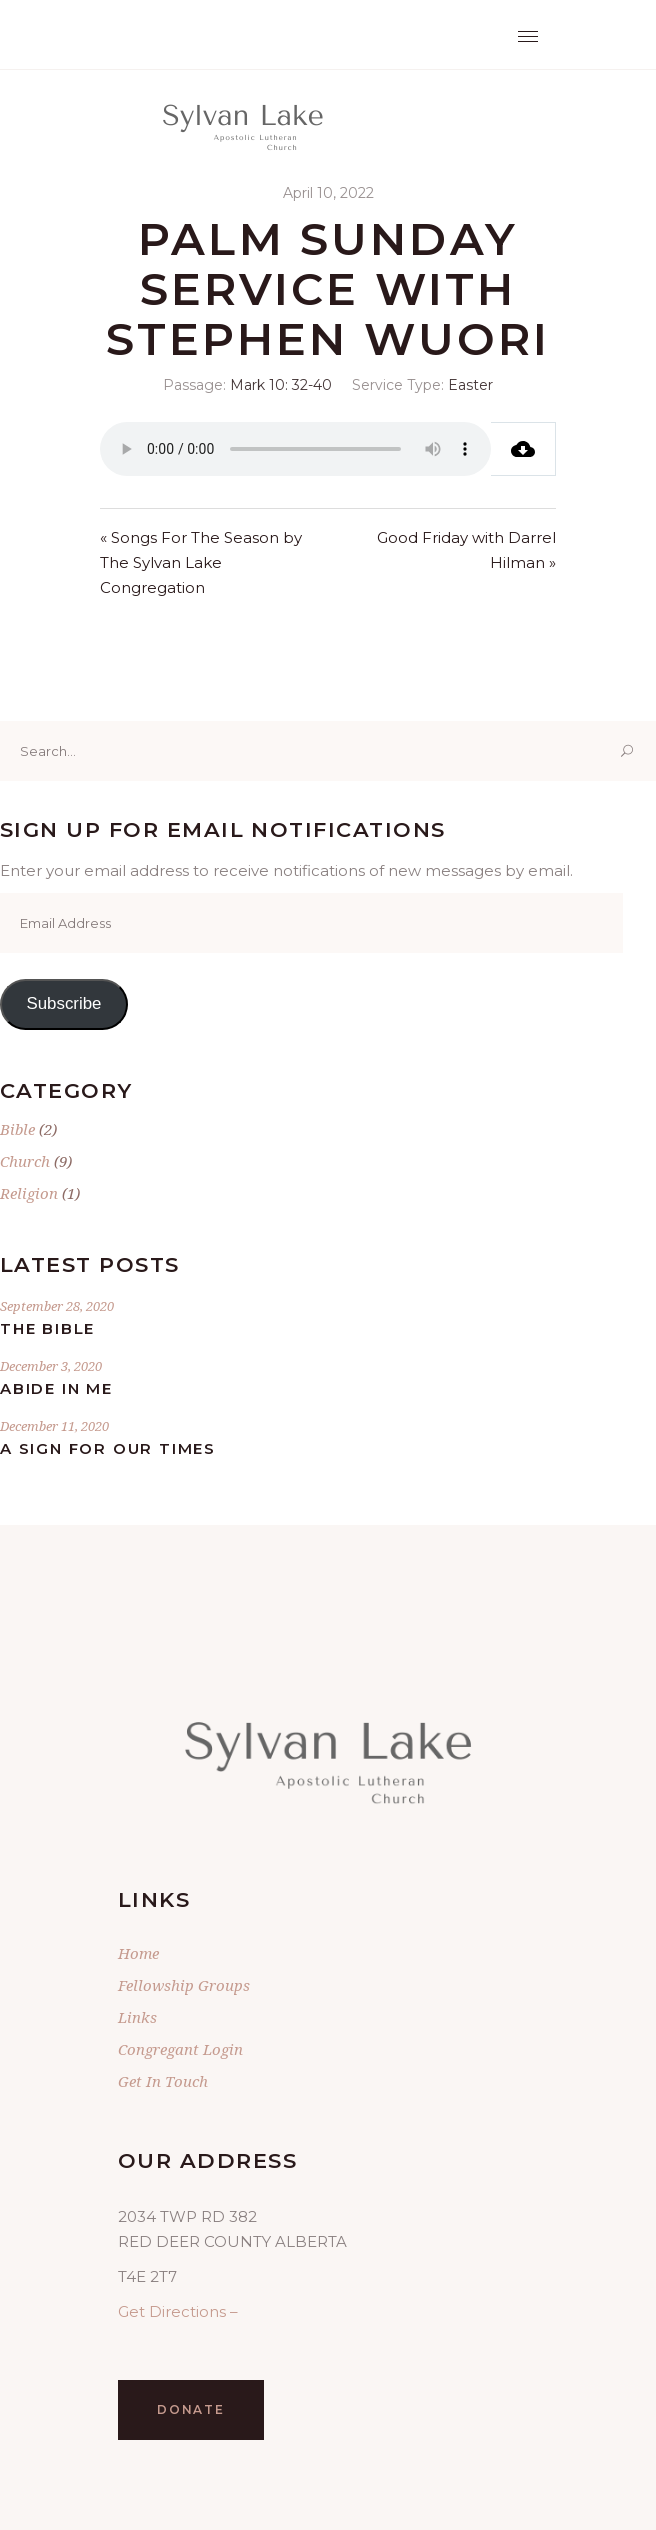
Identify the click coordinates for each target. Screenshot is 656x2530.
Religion (29, 1193)
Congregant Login (180, 2049)
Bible (17, 1129)
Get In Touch (163, 2081)
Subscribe (63, 1003)
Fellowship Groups (184, 1985)
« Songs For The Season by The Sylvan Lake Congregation (201, 562)
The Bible (47, 1328)
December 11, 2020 (54, 1426)
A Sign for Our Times (108, 1448)
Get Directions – (178, 2311)
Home (138, 1953)
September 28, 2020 (57, 1306)
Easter (470, 385)
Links (137, 2017)
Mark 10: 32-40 (281, 385)
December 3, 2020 (51, 1366)
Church (25, 1161)
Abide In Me (56, 1388)
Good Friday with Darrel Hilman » (466, 550)
